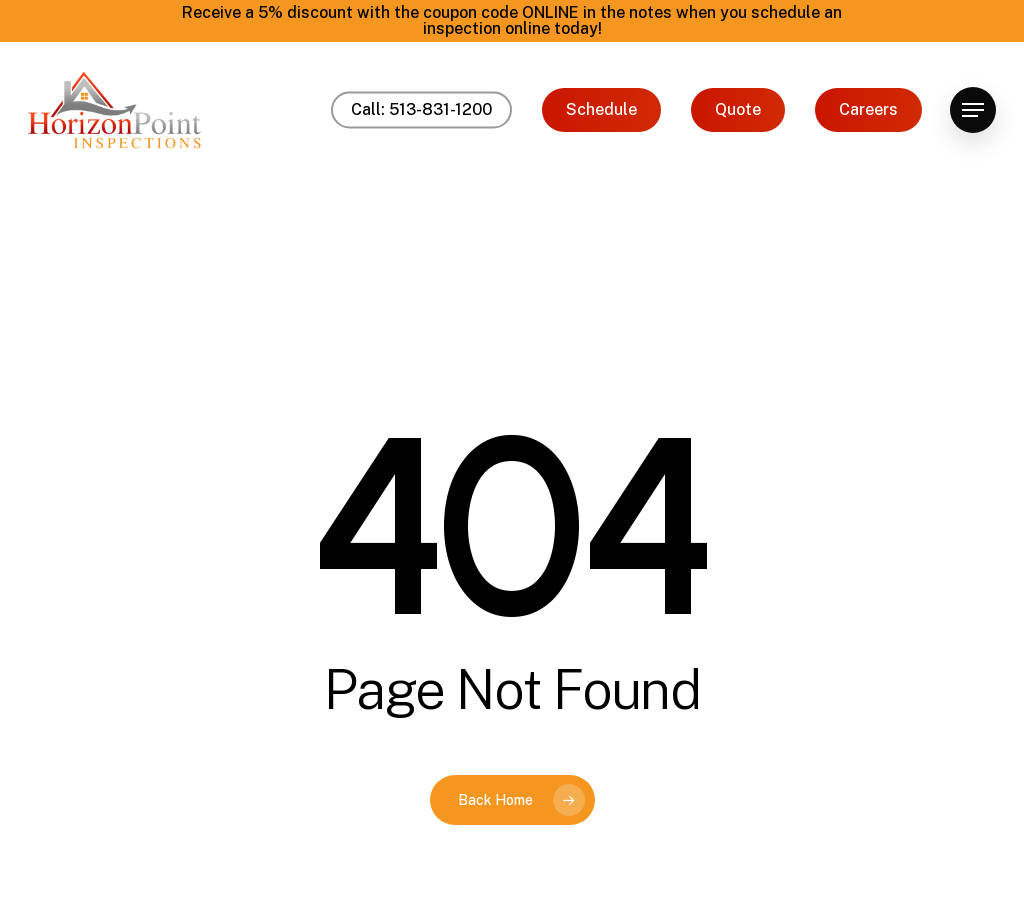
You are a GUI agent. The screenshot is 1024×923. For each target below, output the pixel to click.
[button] (973, 110)
